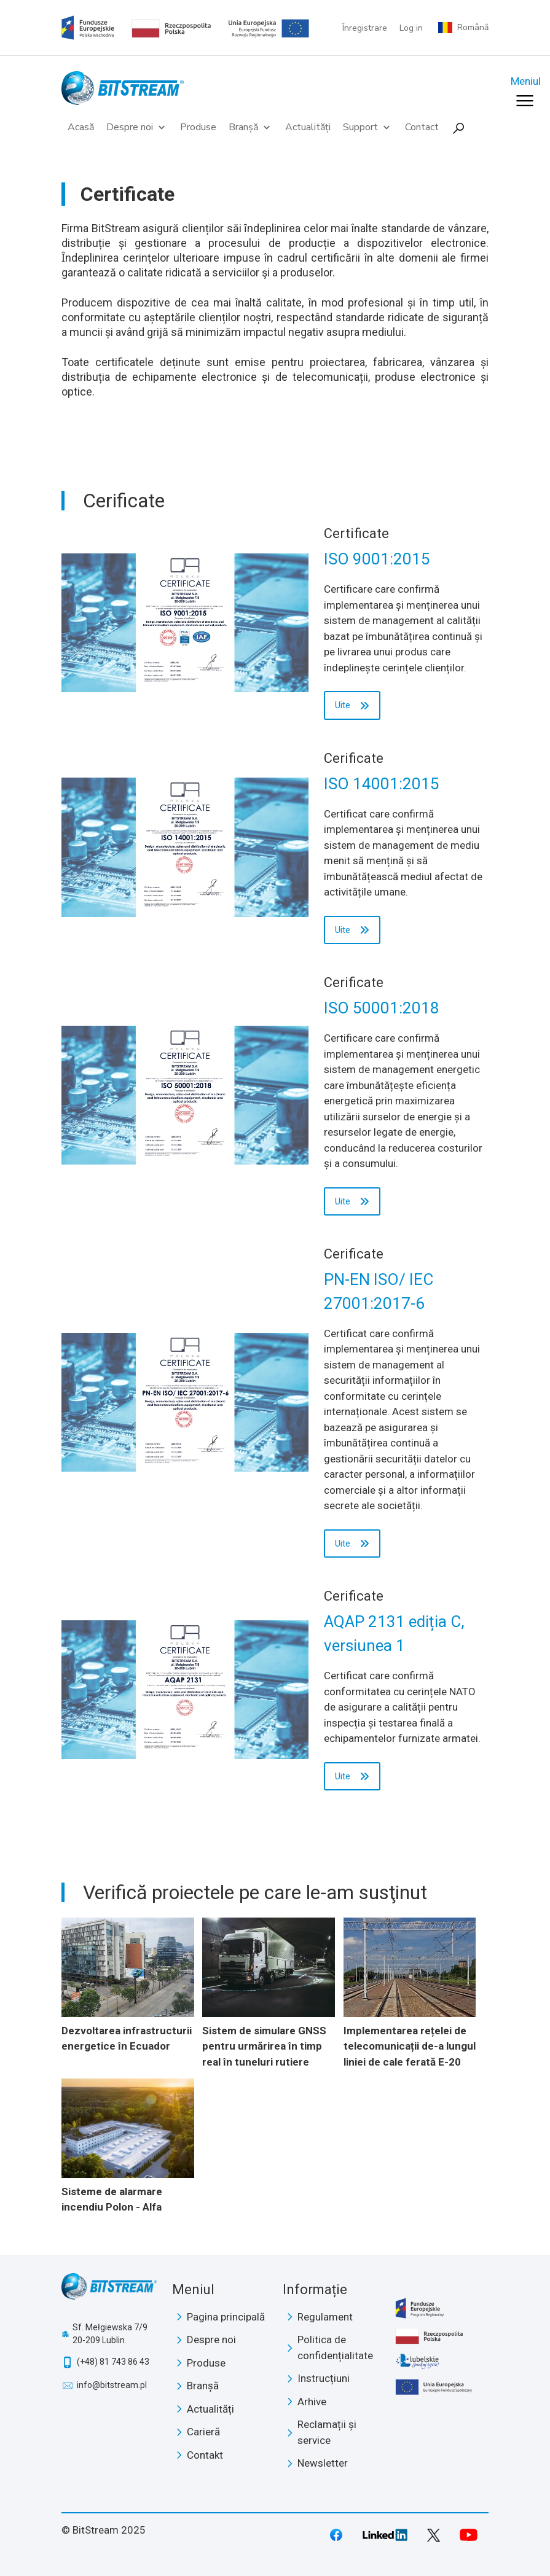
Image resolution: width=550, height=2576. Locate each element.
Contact (422, 127)
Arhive (311, 2401)
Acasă (81, 127)
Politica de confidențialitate (335, 2347)
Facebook (336, 2535)
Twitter (433, 2535)
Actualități (308, 127)
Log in (411, 28)
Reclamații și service (326, 2432)
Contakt (205, 2455)
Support (368, 127)
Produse (198, 127)
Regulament (325, 2317)
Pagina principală (226, 2317)
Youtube (468, 2535)
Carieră (203, 2432)
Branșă (251, 127)
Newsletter (322, 2463)
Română (473, 27)
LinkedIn (385, 2535)
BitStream (109, 2290)
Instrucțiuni (323, 2378)
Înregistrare (364, 28)
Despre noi (137, 127)
